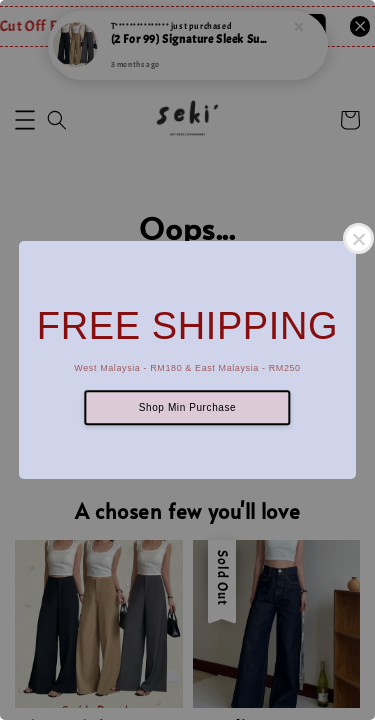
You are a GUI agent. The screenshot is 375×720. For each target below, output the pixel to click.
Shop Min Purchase (187, 407)
